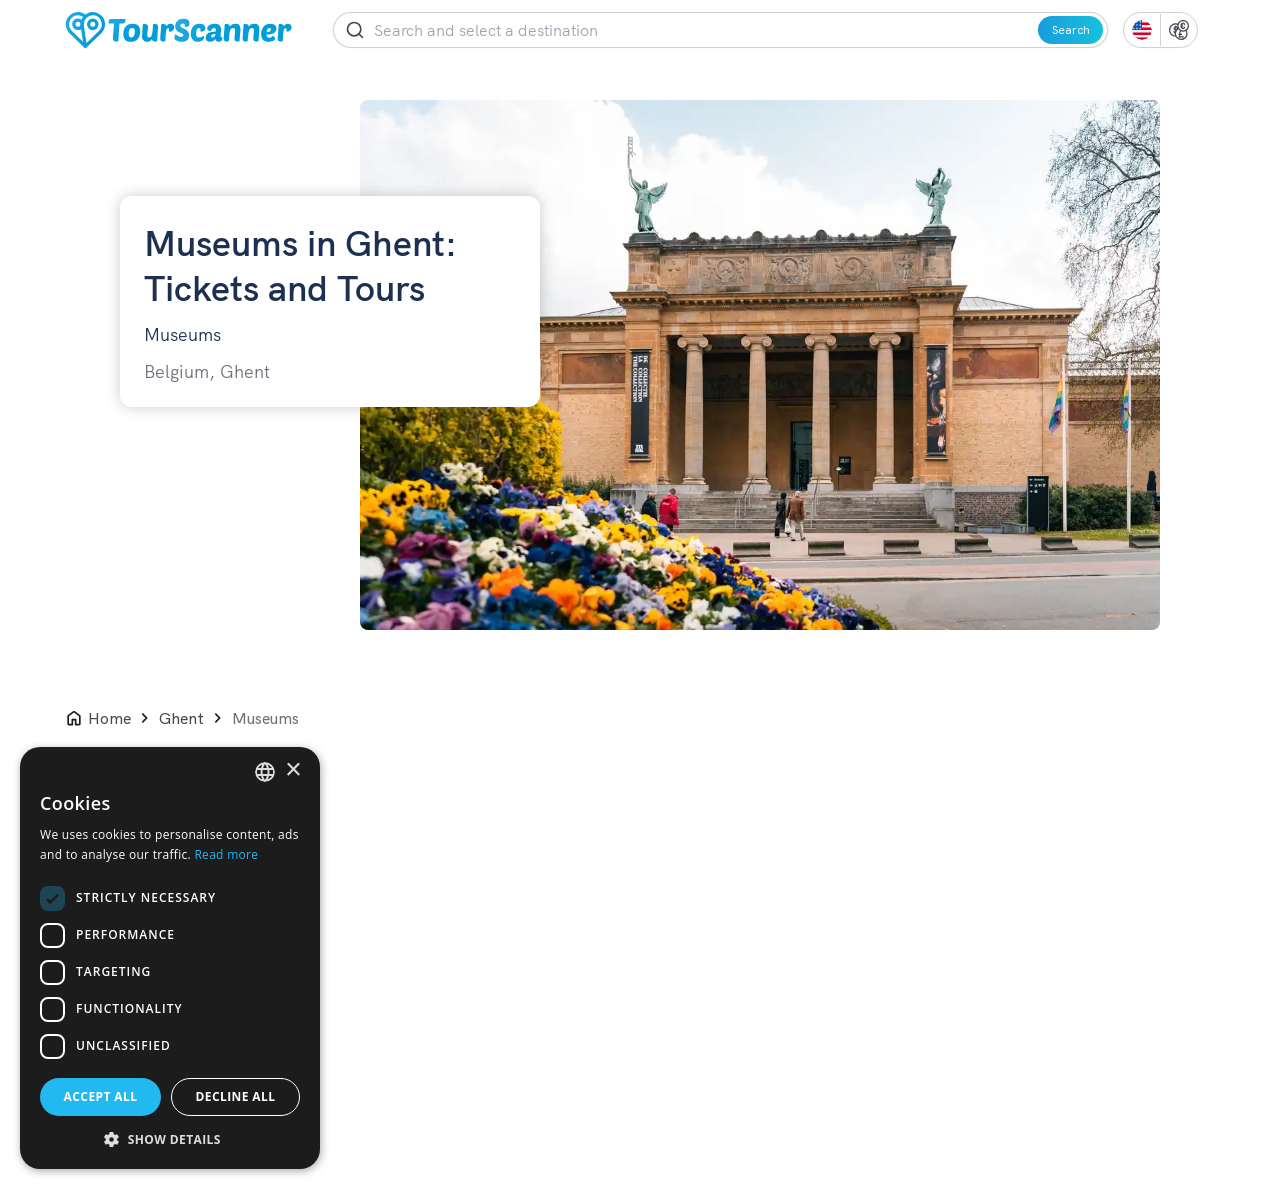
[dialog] (170, 958)
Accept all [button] (101, 1096)
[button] (170, 1139)
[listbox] (265, 772)
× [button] (292, 770)
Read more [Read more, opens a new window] (226, 854)
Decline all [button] (236, 1096)
